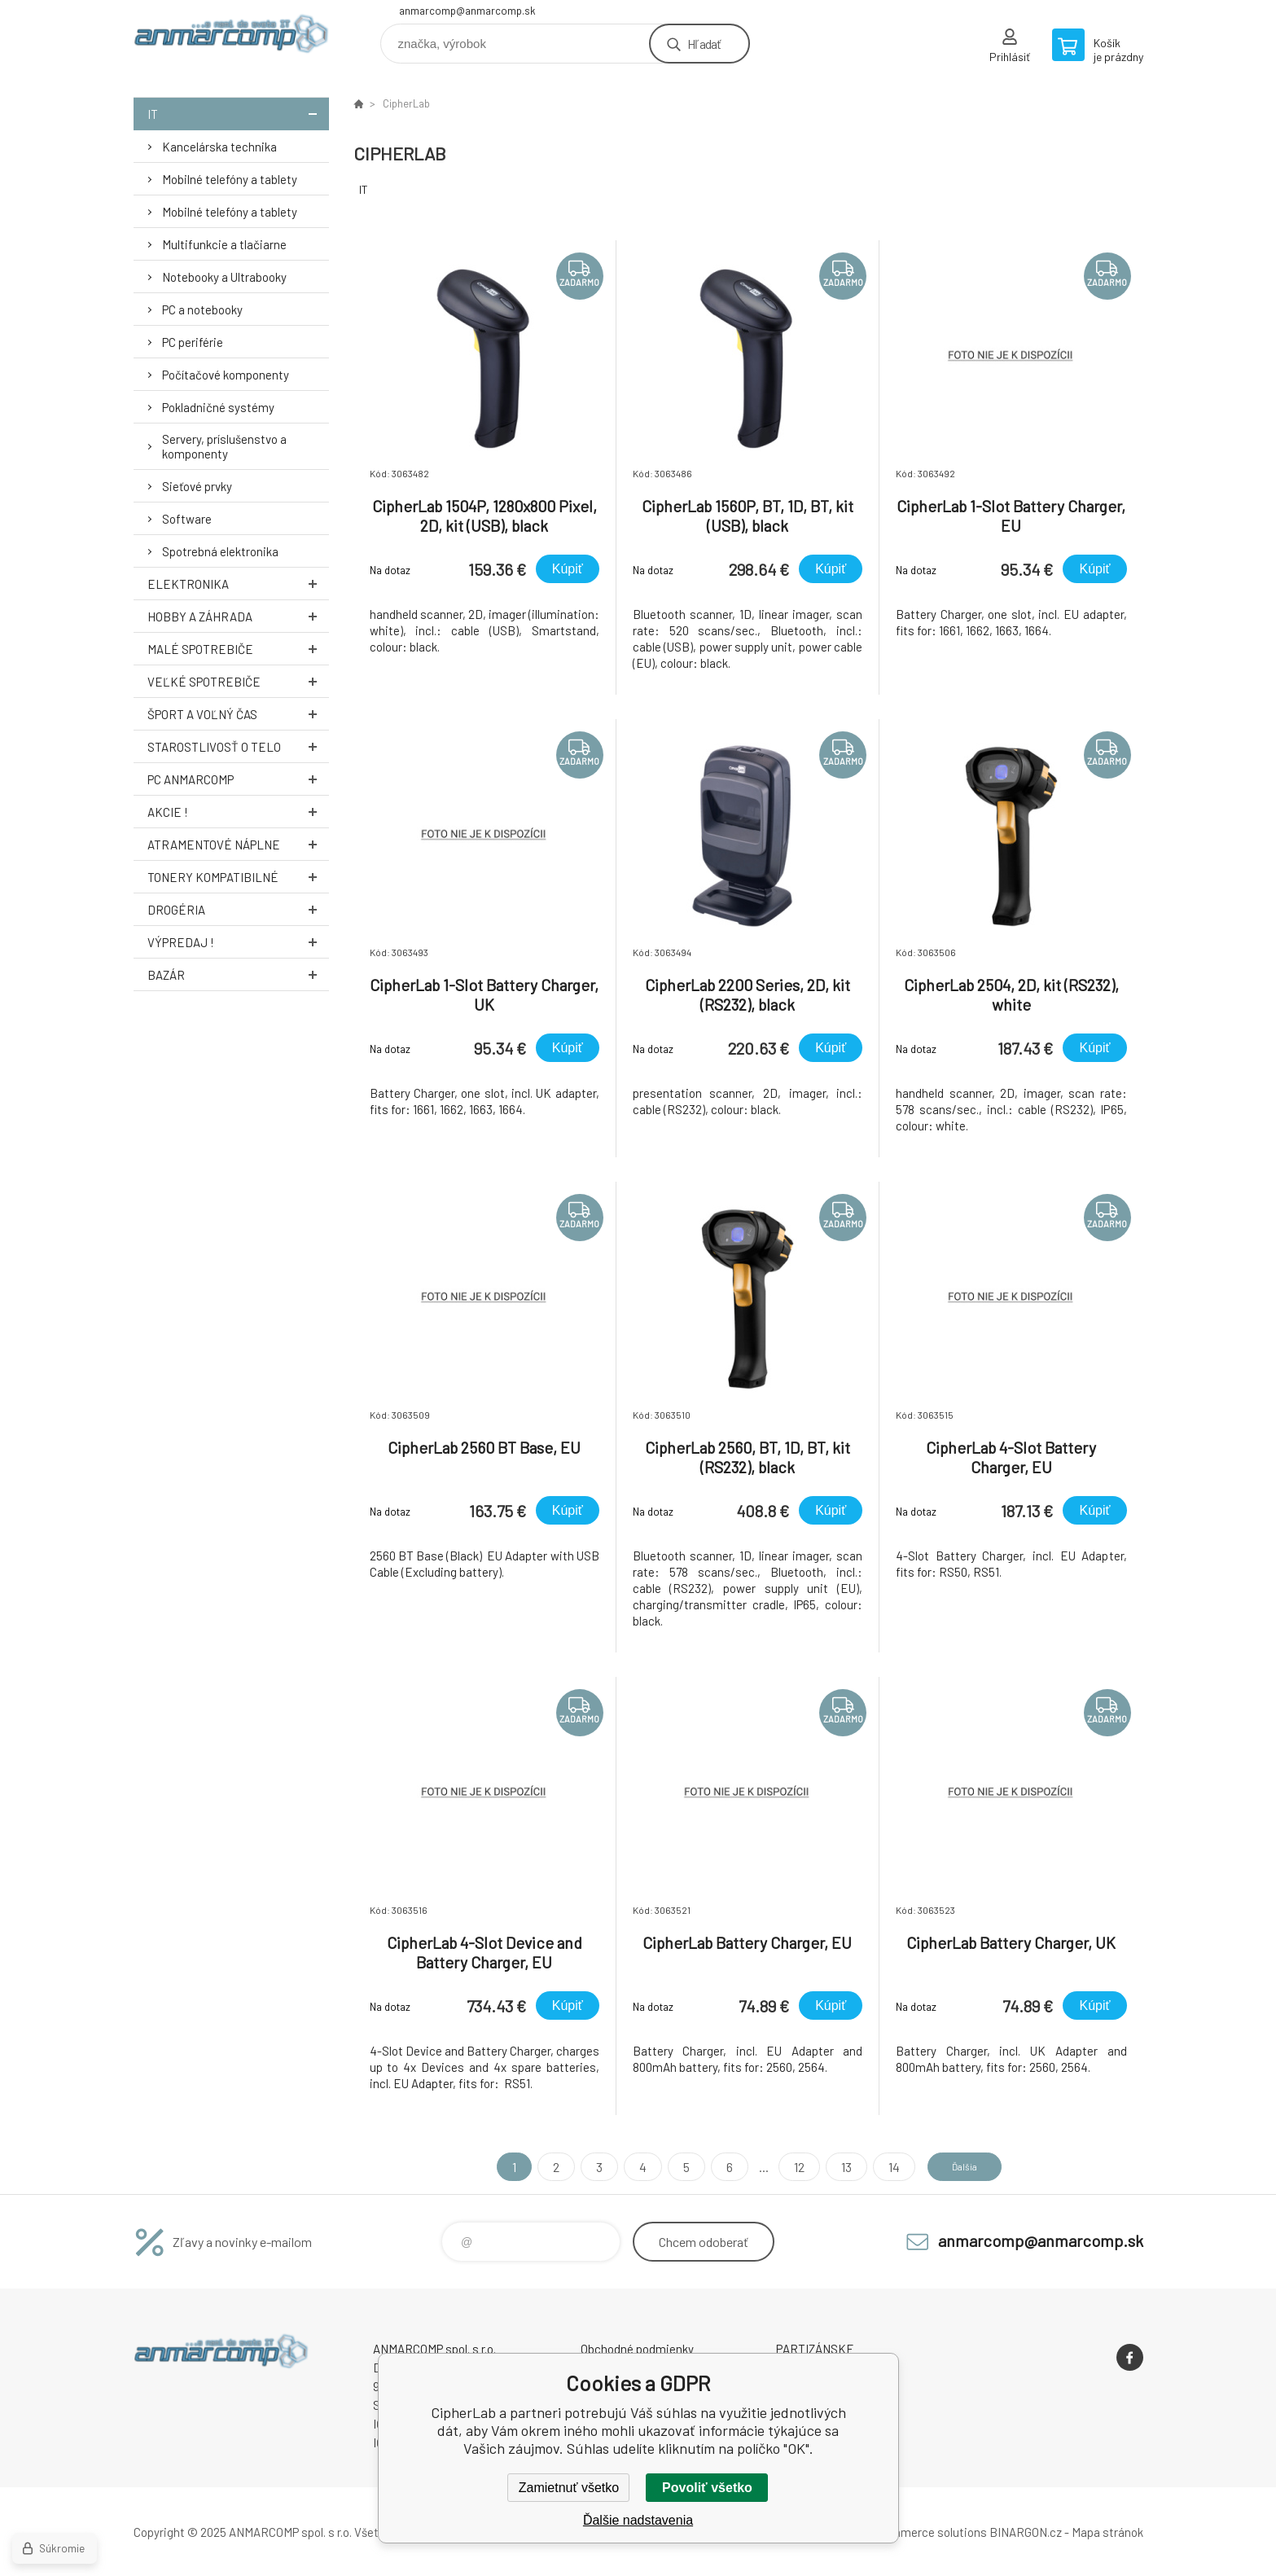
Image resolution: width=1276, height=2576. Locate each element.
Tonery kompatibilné (238, 877)
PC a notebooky (202, 309)
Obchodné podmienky (637, 2348)
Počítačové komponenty (225, 374)
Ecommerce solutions (928, 2532)
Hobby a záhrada (238, 616)
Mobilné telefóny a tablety (229, 179)
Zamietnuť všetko (569, 2488)
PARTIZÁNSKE (815, 2348)
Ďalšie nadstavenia (638, 2520)
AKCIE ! (238, 811)
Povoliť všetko (707, 2488)
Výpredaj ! (238, 942)
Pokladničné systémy (218, 407)
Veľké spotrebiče (238, 681)
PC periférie (192, 342)
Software (187, 518)
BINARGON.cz (1025, 2532)
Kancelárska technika (219, 146)
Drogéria (238, 909)
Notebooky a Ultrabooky (224, 277)
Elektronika (238, 583)
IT (238, 113)
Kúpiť (567, 569)
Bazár (238, 974)
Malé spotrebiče (238, 649)
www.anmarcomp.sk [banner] (231, 38)
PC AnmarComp (238, 779)
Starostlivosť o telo (238, 746)
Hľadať (704, 43)
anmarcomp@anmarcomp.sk (467, 10)
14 (879, 2166)
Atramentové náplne (238, 844)
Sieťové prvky (197, 486)
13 (832, 2166)
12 (784, 2166)
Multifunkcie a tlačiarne (224, 244)
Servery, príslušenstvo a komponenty (224, 446)
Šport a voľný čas (238, 714)
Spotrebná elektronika (220, 551)
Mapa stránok (1107, 2532)
